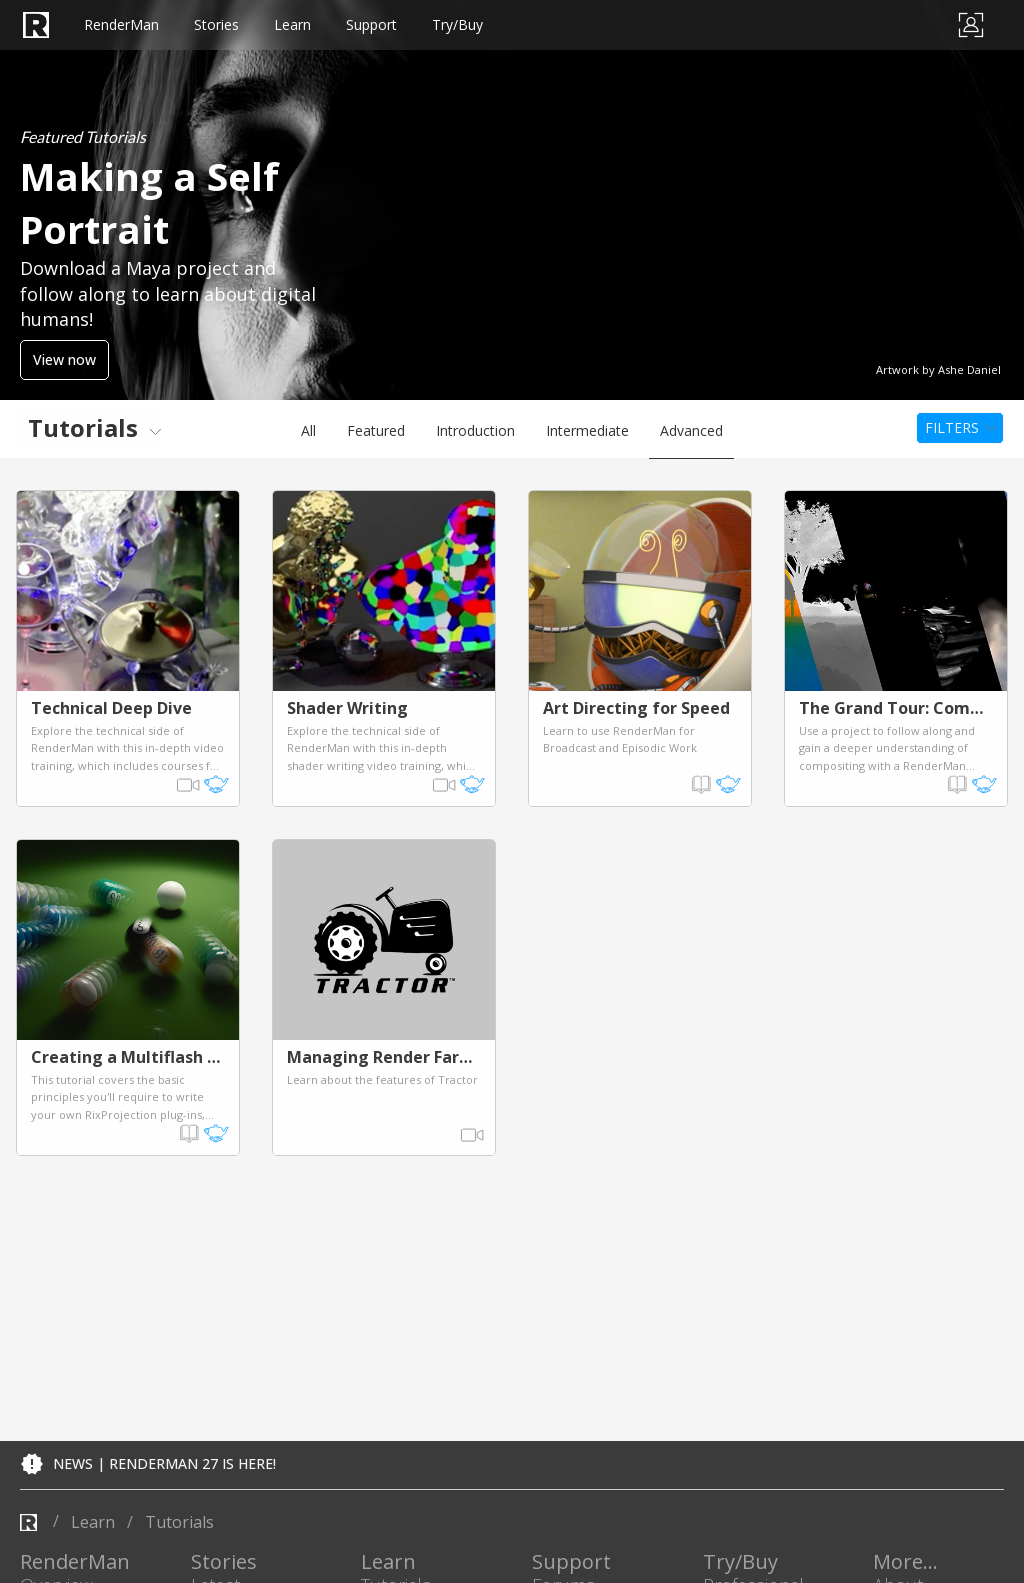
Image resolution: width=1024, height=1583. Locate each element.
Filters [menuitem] (952, 427)
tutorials (179, 1522)
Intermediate (587, 430)
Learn (359, 25)
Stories (260, 25)
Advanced (691, 430)
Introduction (475, 430)
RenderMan (140, 25)
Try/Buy (573, 25)
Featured (376, 430)
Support (462, 25)
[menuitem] (91, 428)
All (308, 430)
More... (905, 1562)
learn (93, 1522)
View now (64, 359)
